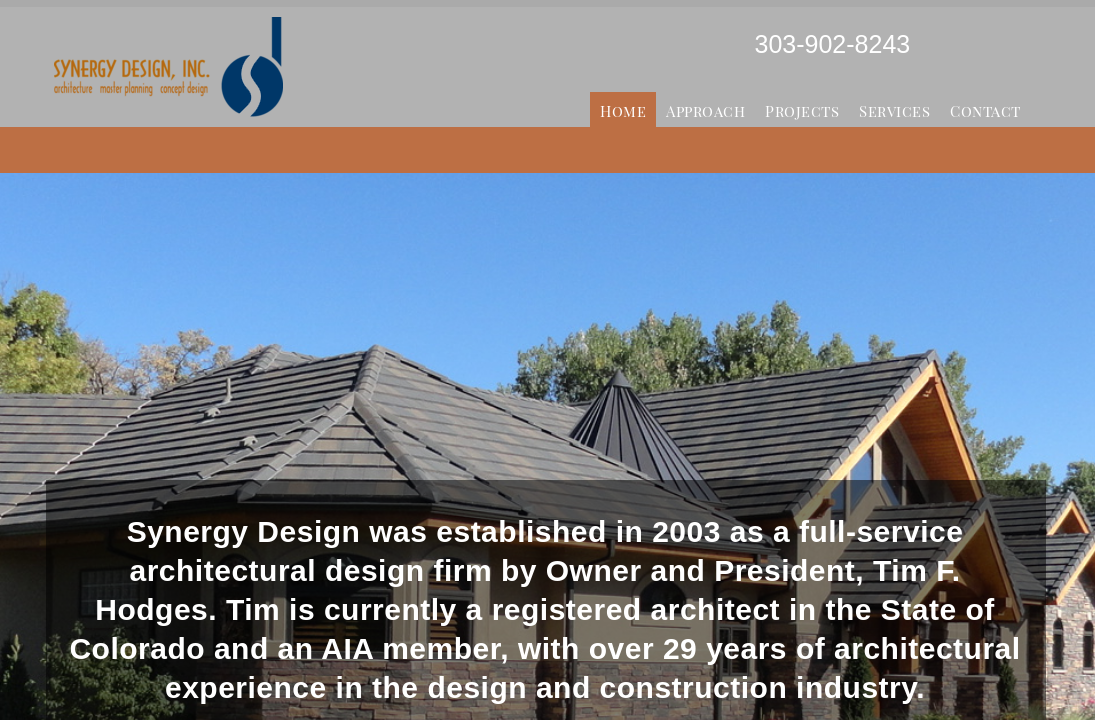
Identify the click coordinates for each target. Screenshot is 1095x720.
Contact (985, 111)
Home (623, 111)
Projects (802, 111)
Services (894, 111)
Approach (705, 111)
